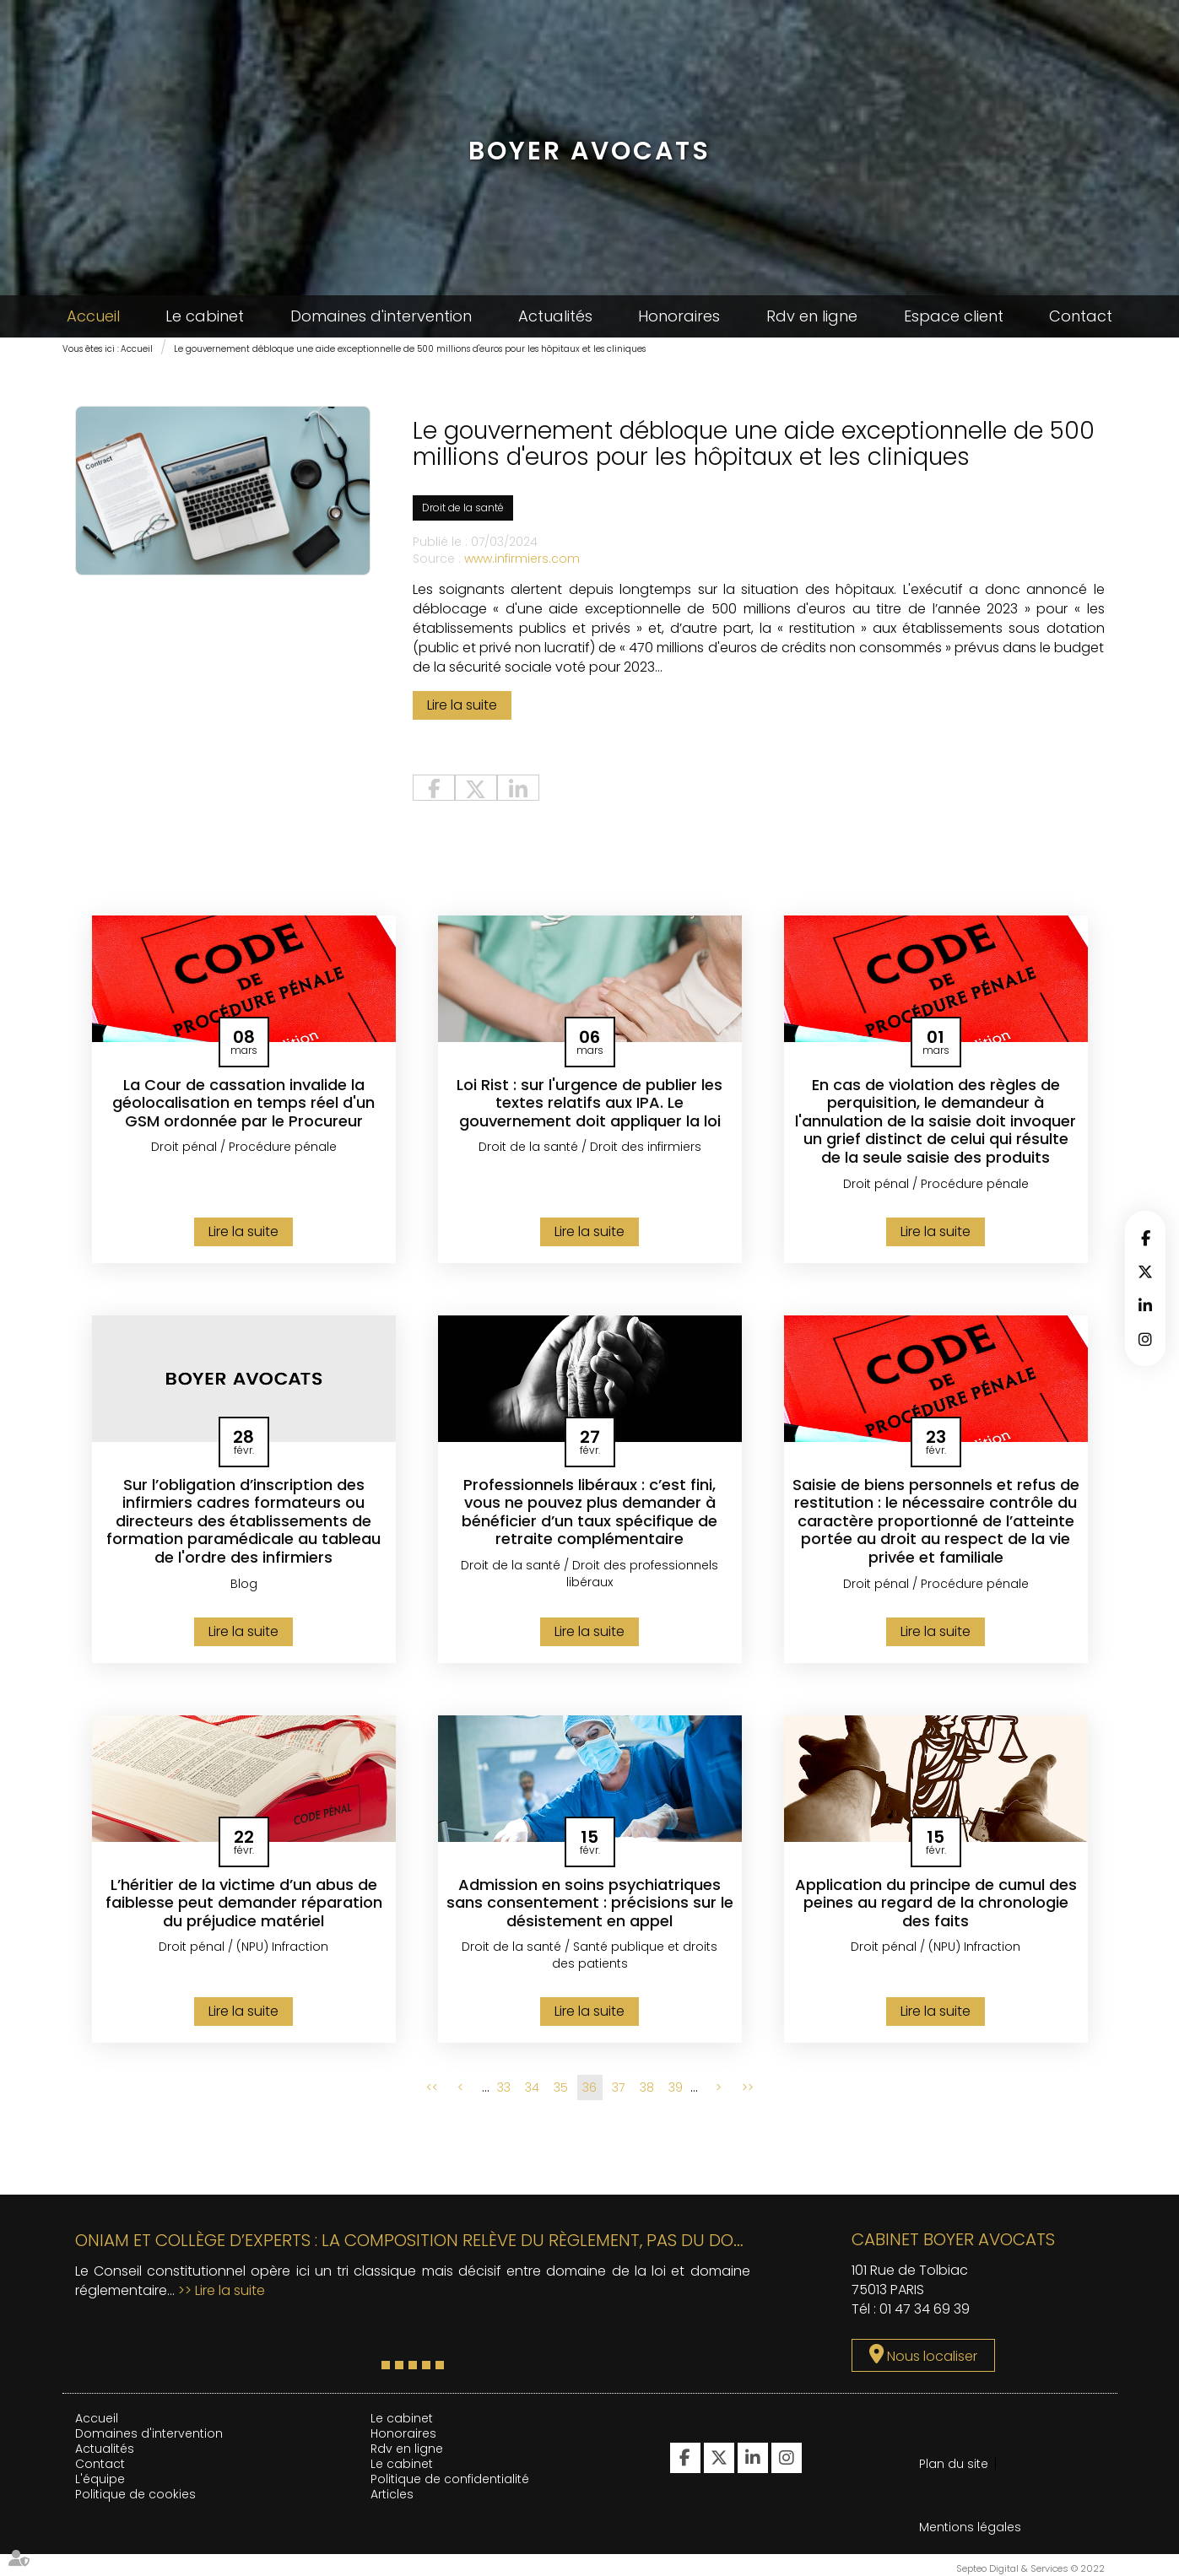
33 (504, 2087)
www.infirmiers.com (522, 558)
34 (532, 2087)
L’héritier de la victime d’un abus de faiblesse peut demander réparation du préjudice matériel (243, 1903)
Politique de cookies (135, 2494)
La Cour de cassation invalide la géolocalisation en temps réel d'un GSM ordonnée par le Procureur (243, 1103)
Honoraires (679, 316)
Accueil (93, 316)
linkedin (1145, 1305)
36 (589, 2087)
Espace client (953, 316)
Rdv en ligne (811, 316)
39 (675, 2087)
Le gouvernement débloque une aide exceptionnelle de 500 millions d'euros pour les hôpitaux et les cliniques (410, 349)
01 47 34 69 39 (924, 2309)
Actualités (555, 316)
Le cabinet (204, 316)
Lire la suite (462, 705)
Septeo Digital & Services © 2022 (1030, 2568)
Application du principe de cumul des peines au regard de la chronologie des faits (936, 1903)
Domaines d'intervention (381, 316)
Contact (1080, 316)
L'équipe (100, 2479)
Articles (392, 2494)
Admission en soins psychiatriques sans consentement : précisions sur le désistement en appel (589, 1903)
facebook (1145, 1237)
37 (618, 2087)
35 (561, 2087)
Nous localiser (932, 2356)
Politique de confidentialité (449, 2479)
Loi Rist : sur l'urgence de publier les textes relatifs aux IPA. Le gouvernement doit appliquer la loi (589, 1103)
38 (647, 2087)
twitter (1145, 1271)
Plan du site (953, 2463)
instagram (1145, 1339)
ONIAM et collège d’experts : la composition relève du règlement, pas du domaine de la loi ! (471, 2240)
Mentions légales (970, 2527)
